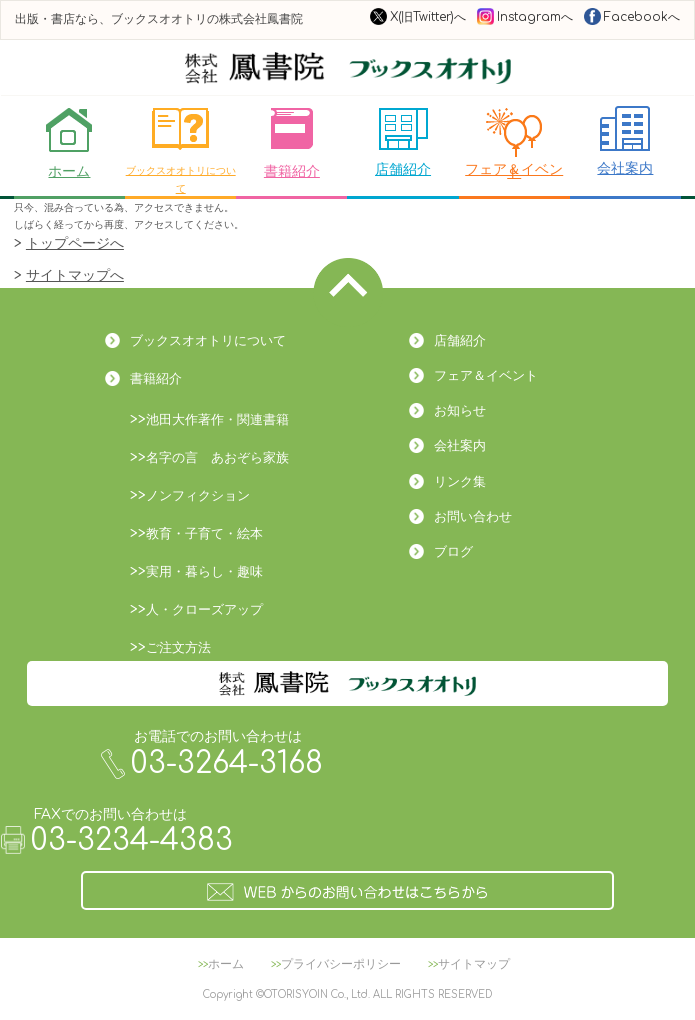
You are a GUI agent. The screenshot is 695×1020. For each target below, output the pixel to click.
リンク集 (460, 482)
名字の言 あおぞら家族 (217, 458)
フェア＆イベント (514, 140)
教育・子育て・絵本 (204, 534)
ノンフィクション (198, 496)
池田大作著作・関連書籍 (217, 420)
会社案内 (625, 141)
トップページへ (75, 243)
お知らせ (460, 411)
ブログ (453, 552)
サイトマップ (474, 964)
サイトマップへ (75, 275)
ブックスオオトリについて (181, 150)
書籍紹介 (292, 142)
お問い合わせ (473, 517)
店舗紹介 (403, 141)
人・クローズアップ (204, 610)
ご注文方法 (178, 648)
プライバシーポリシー (341, 964)
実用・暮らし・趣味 (204, 572)
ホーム (69, 142)
